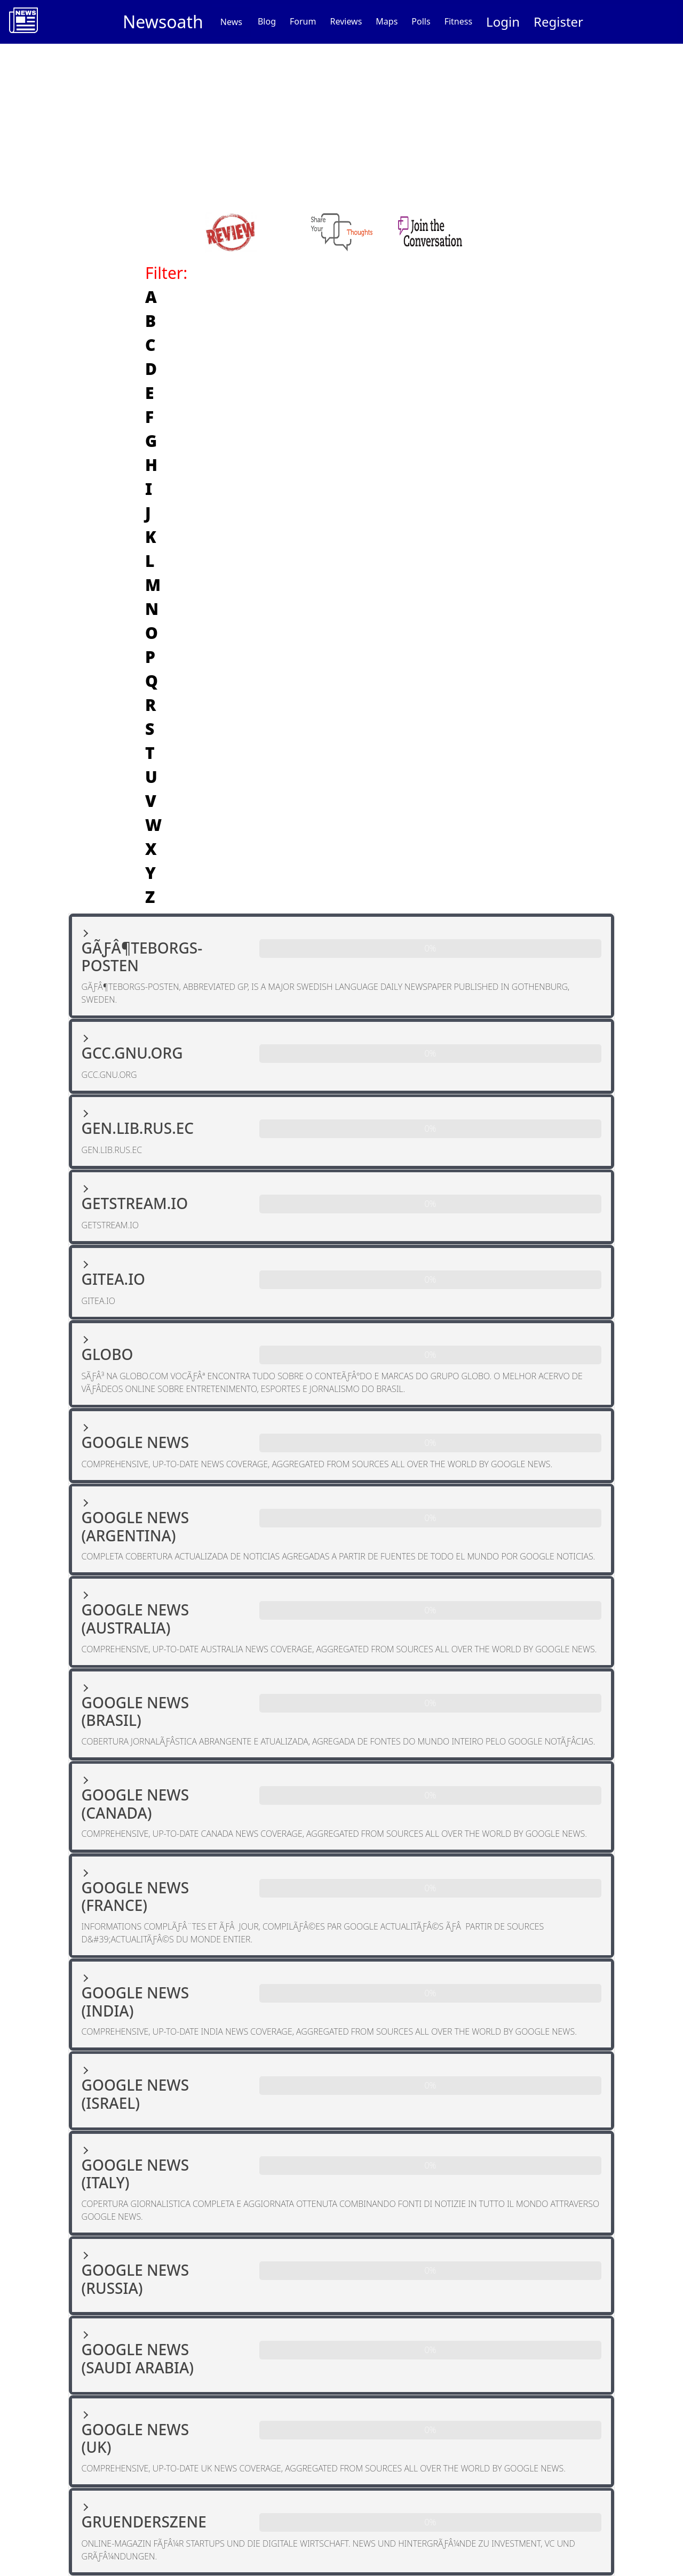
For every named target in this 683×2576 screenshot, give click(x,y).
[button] (341, 966)
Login (503, 21)
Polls (420, 21)
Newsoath (163, 21)
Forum (303, 21)
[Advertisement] (341, 123)
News (231, 22)
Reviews (346, 21)
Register (558, 21)
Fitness (458, 21)
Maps (387, 21)
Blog (267, 21)
